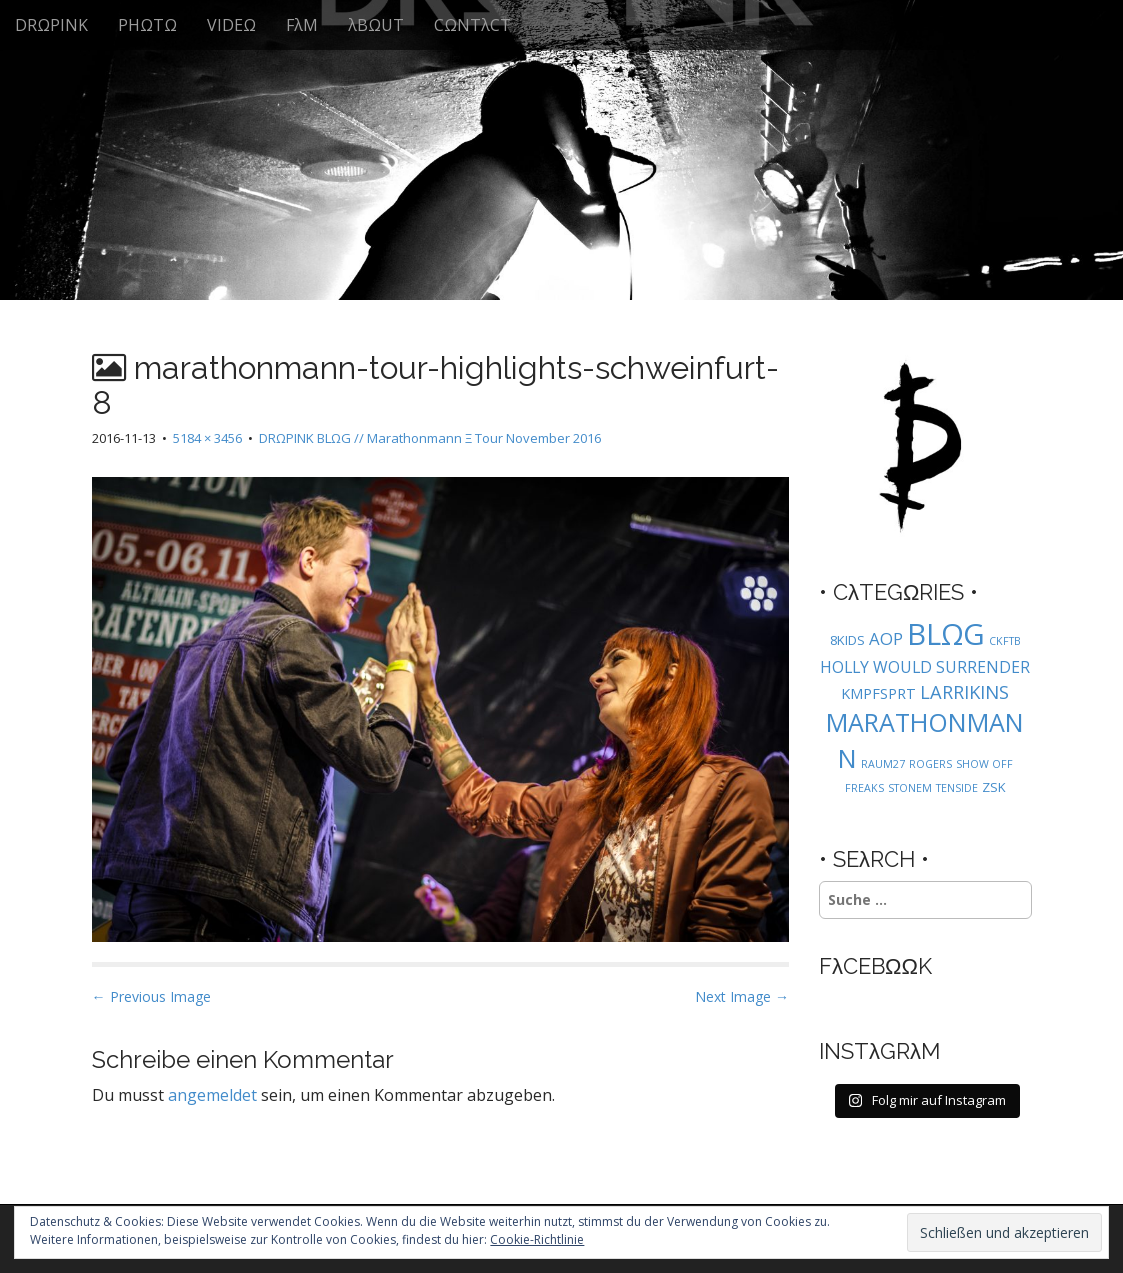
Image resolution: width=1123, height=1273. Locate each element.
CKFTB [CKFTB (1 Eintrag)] (1005, 641)
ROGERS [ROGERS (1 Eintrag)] (930, 764)
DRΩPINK (51, 25)
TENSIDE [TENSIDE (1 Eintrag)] (957, 788)
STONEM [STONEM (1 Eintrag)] (910, 788)
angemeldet (212, 1095)
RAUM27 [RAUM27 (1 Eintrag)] (883, 764)
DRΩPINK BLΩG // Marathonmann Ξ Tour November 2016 (430, 438)
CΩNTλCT (472, 25)
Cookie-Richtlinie (537, 1239)
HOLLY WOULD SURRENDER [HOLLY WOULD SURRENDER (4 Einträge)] (925, 667)
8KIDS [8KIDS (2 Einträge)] (847, 640)
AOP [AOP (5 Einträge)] (886, 638)
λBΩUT (376, 25)
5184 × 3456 (207, 438)
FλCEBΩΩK (875, 966)
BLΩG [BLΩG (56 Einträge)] (946, 634)
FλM (302, 25)
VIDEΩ (231, 25)
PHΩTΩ (147, 25)
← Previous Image (151, 996)
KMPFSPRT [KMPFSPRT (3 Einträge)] (878, 693)
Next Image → (742, 996)
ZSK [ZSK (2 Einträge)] (994, 787)
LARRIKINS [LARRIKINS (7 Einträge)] (964, 691)
